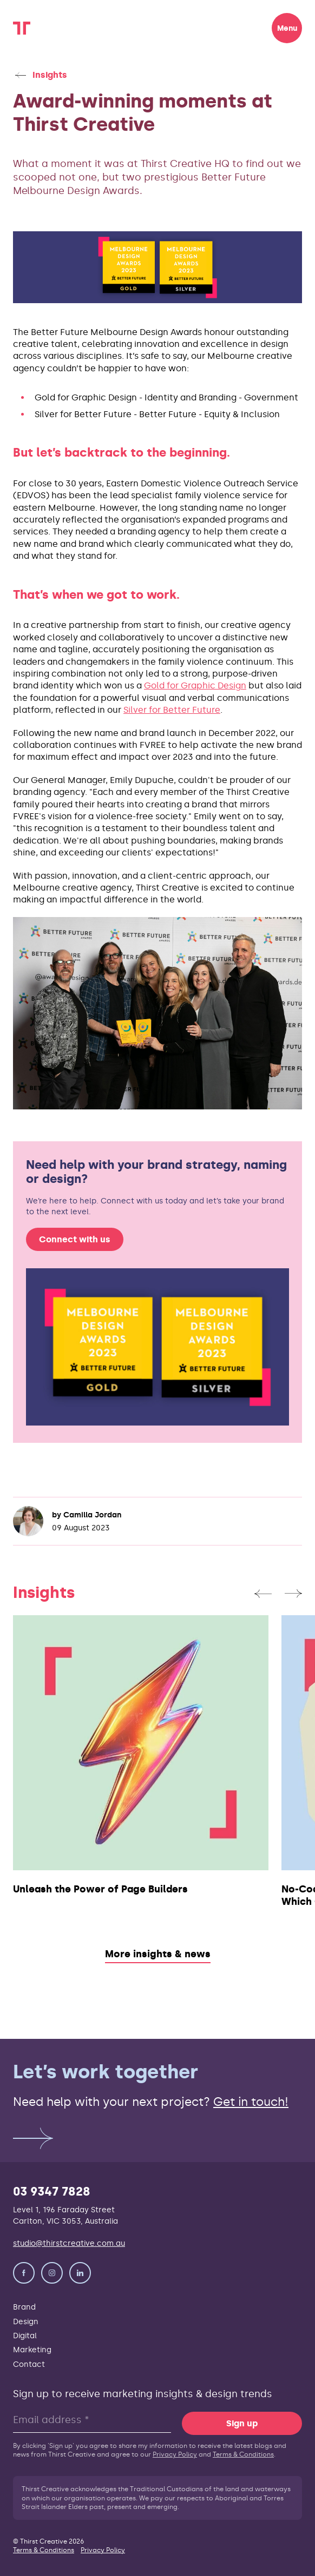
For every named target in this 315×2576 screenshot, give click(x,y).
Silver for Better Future (171, 710)
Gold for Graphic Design (195, 685)
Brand (24, 2307)
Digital (25, 2335)
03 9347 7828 (51, 2192)
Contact (29, 2364)
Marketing (32, 2349)
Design (25, 2321)
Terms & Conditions (243, 2454)
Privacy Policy (175, 2454)
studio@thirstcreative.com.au (69, 2243)
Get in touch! (250, 2102)
